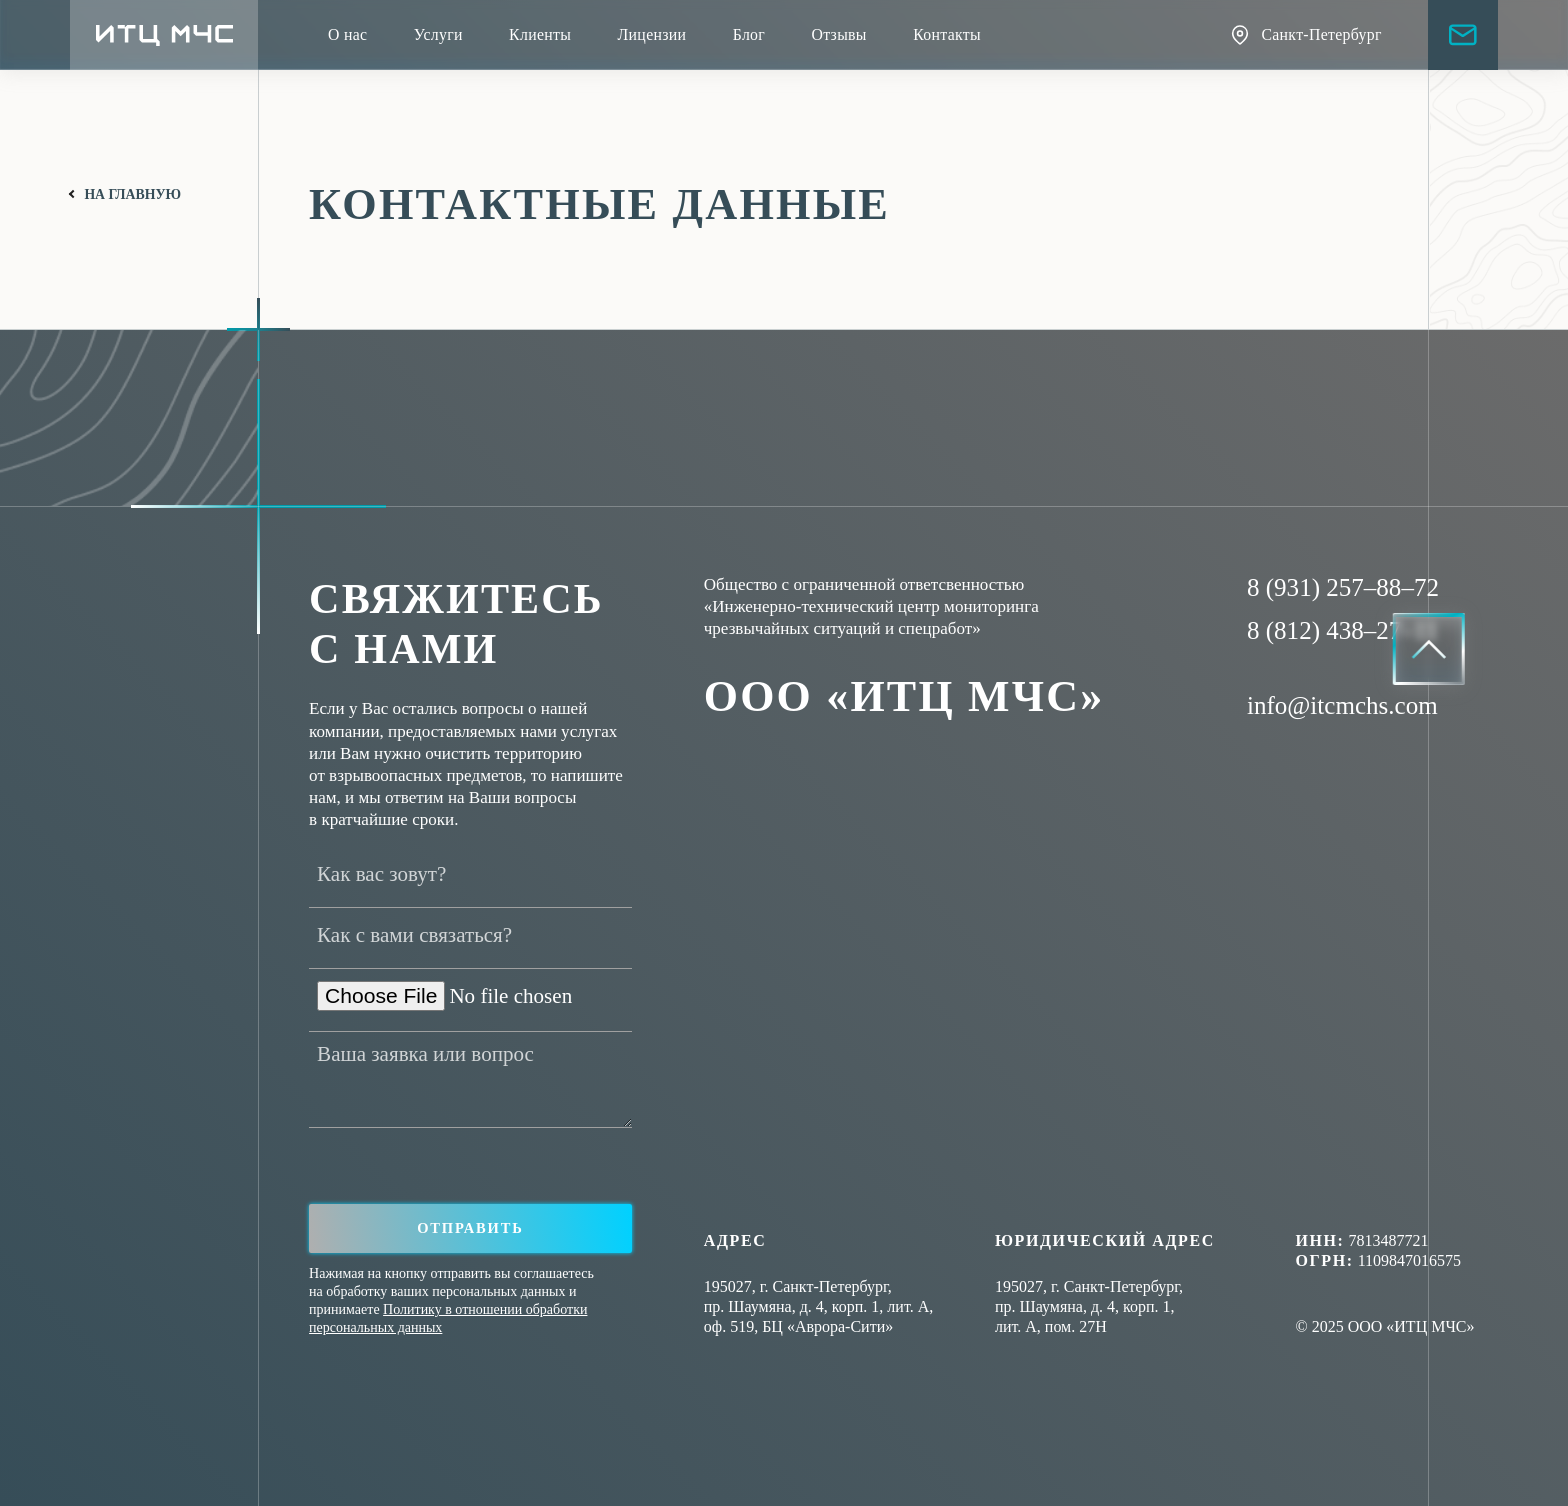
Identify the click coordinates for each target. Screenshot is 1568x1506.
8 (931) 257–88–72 (1343, 587)
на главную (132, 195)
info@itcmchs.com (1342, 705)
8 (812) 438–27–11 (1342, 630)
